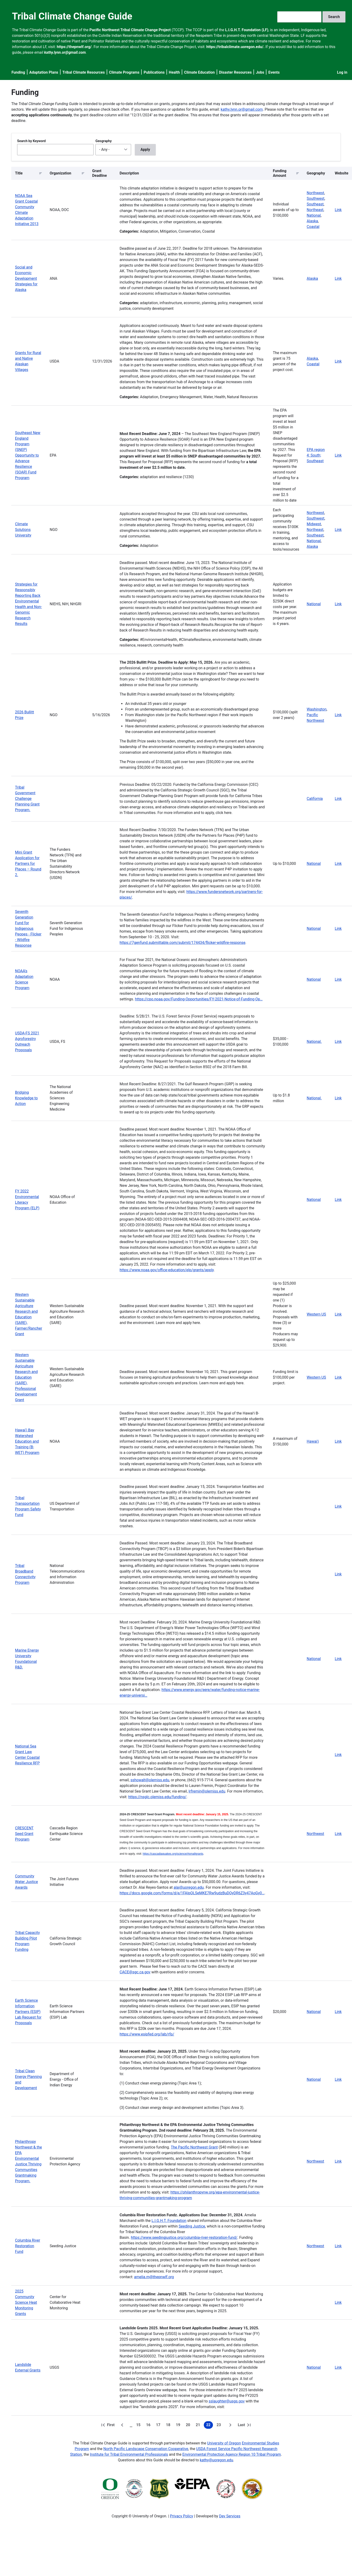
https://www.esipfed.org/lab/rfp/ (147, 2034)
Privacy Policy (181, 2516)
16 (149, 2426)
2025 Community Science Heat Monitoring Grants (26, 2302)
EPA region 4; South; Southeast (316, 455)
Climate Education (199, 72)
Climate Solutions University (23, 529)
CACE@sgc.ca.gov (135, 1972)
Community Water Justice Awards (26, 1882)
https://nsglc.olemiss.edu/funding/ (157, 1797)
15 (139, 2426)
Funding (18, 72)
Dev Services (229, 2516)
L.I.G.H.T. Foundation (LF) (246, 30)
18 (169, 2426)
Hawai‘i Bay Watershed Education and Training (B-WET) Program (27, 1441)
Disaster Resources (235, 72)
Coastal (313, 226)
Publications (154, 72)
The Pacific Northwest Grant (194, 2147)
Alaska (312, 221)
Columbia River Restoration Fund (27, 2246)
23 (220, 2426)
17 (159, 2426)
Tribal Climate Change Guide (72, 16)
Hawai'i (313, 1441)
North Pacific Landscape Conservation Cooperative (145, 2449)
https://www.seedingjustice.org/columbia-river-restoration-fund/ (184, 2237)
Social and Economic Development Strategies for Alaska (26, 278)
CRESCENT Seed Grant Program (24, 1834)
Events (274, 72)
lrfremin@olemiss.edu (207, 1791)
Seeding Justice (192, 2226)
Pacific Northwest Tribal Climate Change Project (130, 30)
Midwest (314, 524)
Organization (60, 173)
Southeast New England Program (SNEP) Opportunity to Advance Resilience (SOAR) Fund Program (27, 455)
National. (314, 1041)
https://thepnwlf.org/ (74, 47)
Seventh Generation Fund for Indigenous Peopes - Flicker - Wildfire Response (28, 928)
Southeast (315, 204)
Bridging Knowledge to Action (26, 1098)
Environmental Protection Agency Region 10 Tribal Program (231, 2454)
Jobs (260, 72)
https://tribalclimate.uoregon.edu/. (235, 47)
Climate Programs (124, 72)
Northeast (315, 210)
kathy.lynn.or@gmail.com (242, 109)
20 (189, 2426)
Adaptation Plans (43, 72)
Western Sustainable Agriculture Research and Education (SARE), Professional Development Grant (26, 1377)
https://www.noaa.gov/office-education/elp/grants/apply (167, 1270)
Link (338, 210)
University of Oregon (224, 2443)
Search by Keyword (31, 141)
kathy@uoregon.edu (216, 2460)
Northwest (315, 193)
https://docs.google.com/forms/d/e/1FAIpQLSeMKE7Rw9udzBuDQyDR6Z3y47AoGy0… (192, 1893)
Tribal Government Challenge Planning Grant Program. (27, 798)
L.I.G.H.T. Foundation (168, 2220)
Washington (316, 709)
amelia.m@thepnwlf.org (154, 2277)
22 (209, 2426)
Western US (316, 1314)
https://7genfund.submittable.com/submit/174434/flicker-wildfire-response (182, 942)
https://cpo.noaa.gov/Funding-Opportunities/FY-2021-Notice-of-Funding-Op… (198, 999)
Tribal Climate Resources (83, 72)
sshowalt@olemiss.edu (149, 1780)
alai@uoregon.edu (189, 1887)
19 (179, 2426)
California (315, 798)
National (314, 215)
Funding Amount (279, 173)
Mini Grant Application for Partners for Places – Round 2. (28, 863)
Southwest (316, 198)
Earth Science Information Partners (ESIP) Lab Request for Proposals (28, 2011)
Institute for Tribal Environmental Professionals (129, 2454)
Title (19, 173)
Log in (342, 72)
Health (174, 72)
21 (199, 2426)
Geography (103, 141)
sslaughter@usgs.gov (227, 2401)
